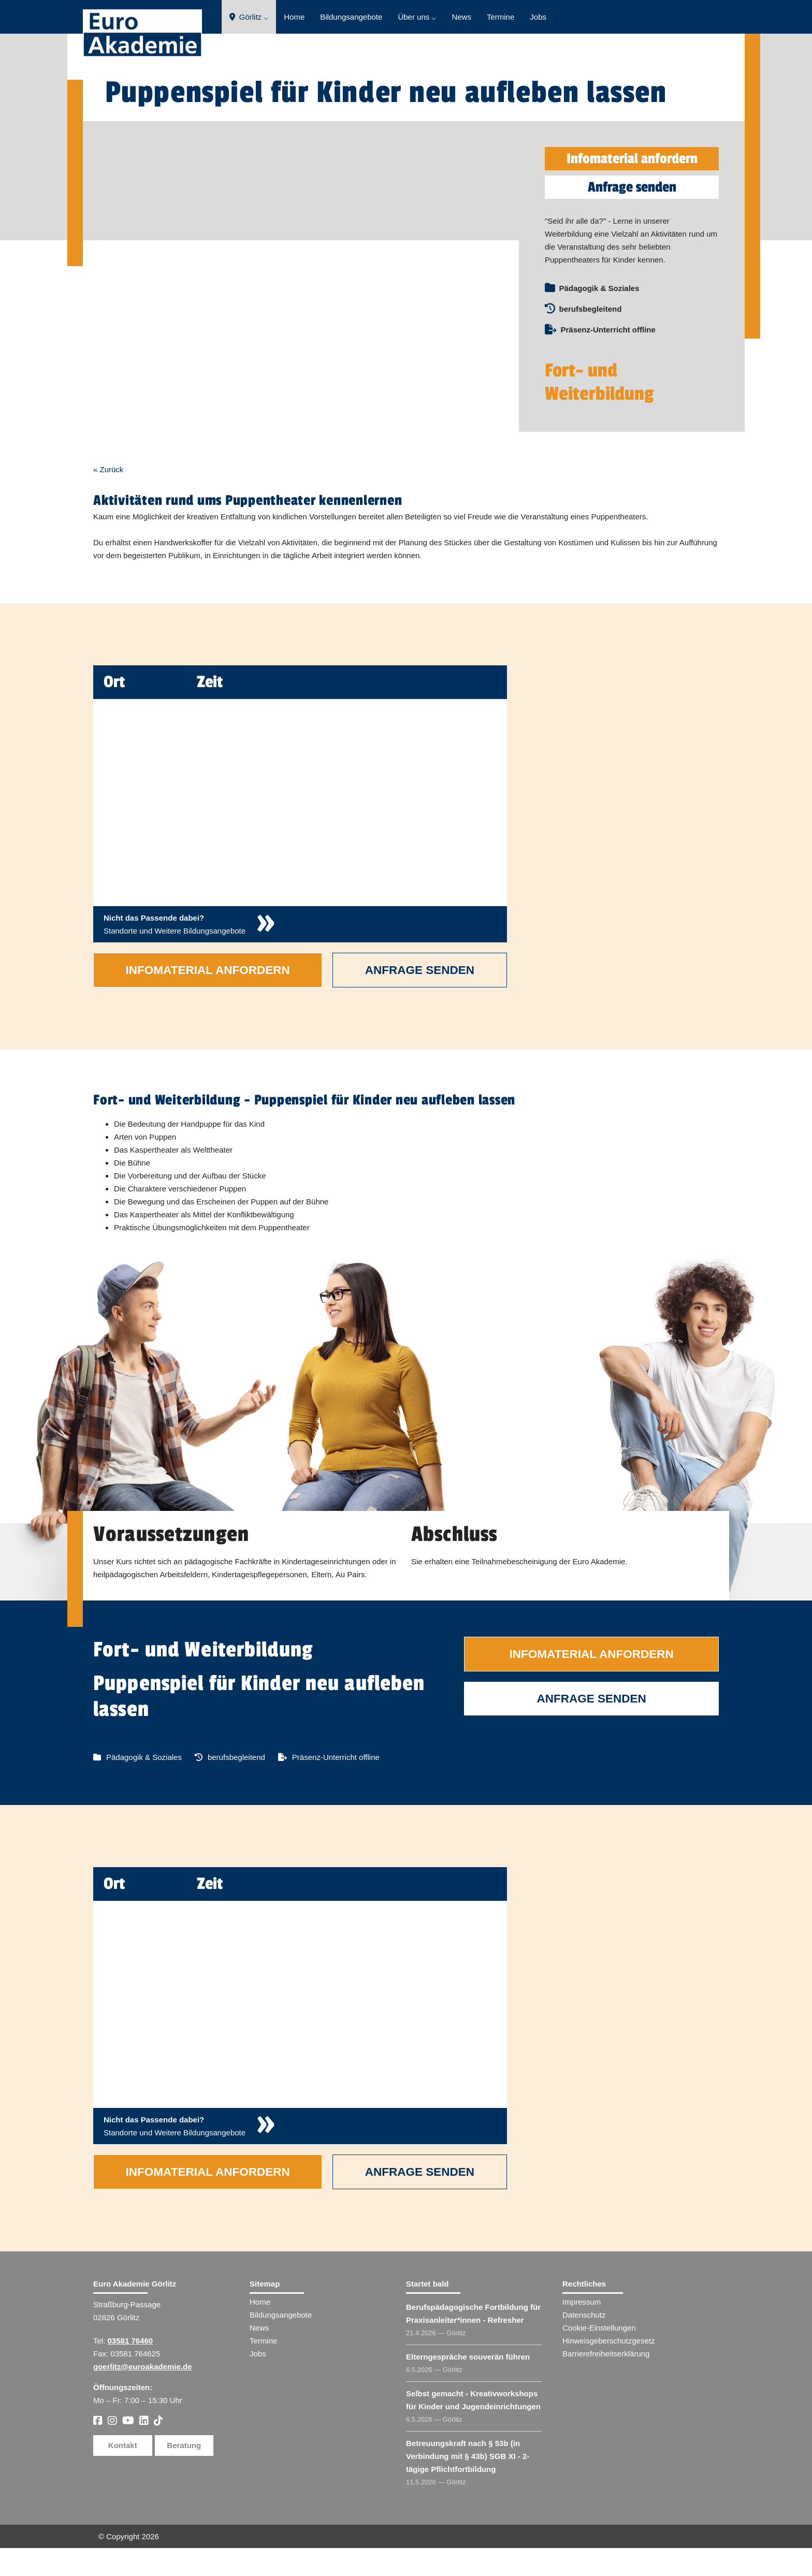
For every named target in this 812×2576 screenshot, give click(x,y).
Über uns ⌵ (417, 16)
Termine (500, 16)
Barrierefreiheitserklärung (605, 2381)
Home (294, 16)
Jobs (538, 16)
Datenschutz (583, 2342)
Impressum (581, 2329)
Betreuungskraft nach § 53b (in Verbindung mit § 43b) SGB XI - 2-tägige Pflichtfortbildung (467, 2484)
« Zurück (108, 497)
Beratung (184, 2473)
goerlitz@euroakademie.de (142, 2394)
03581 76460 (130, 2368)
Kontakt (122, 2473)
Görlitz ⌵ (249, 16)
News (461, 16)
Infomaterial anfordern (632, 158)
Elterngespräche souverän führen (468, 2384)
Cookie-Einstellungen (599, 2355)
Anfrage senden (632, 187)
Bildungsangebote (351, 16)
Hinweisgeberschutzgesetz (608, 2368)
